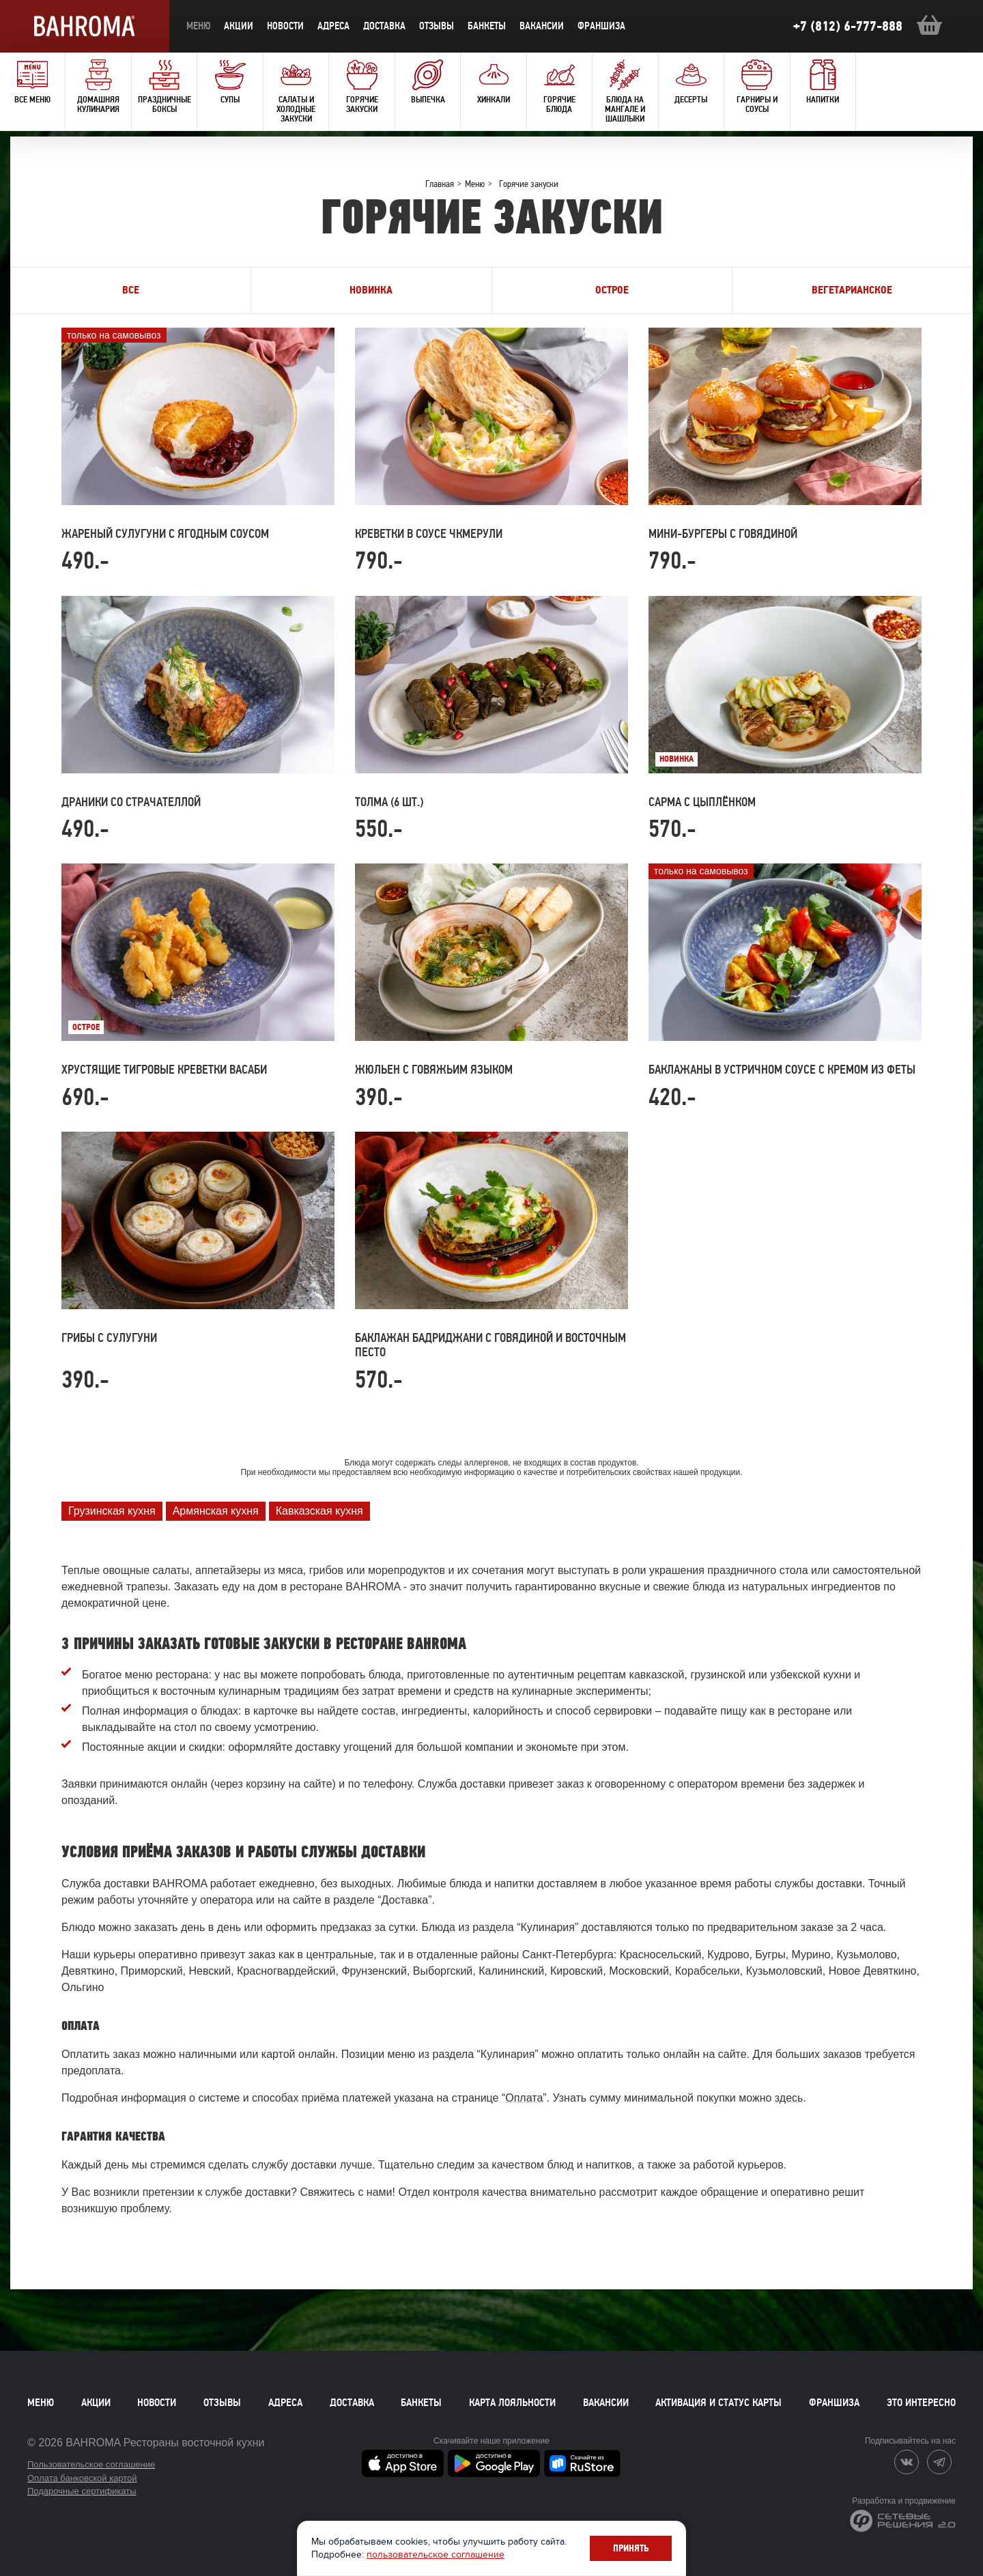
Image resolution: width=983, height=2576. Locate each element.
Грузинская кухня (112, 1511)
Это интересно (921, 2402)
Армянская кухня (216, 1511)
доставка (384, 26)
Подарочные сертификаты (81, 2491)
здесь (789, 2098)
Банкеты (487, 26)
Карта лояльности (512, 2402)
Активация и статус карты (718, 2402)
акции (238, 26)
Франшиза (601, 26)
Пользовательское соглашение (91, 2464)
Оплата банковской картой (82, 2478)
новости (285, 26)
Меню (40, 2402)
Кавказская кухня (319, 1511)
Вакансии (541, 26)
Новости (156, 2402)
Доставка (352, 2402)
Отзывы (436, 26)
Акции (96, 2402)
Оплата (524, 2098)
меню (198, 26)
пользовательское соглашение (435, 2554)
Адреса (333, 26)
